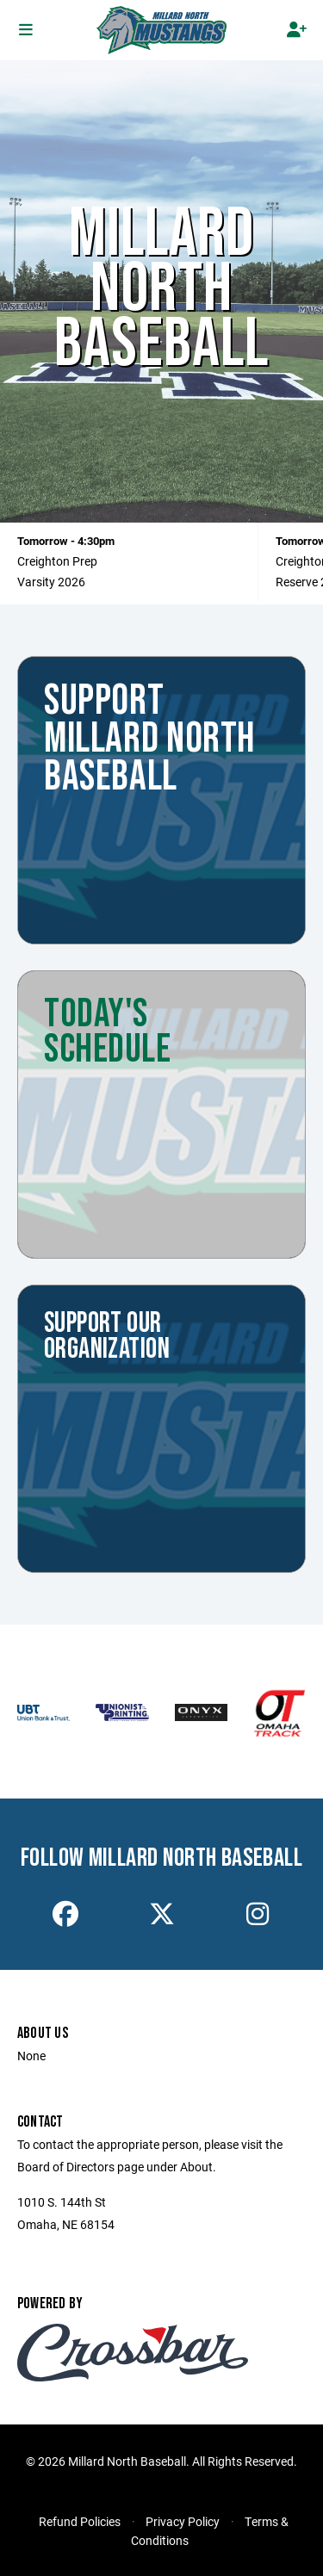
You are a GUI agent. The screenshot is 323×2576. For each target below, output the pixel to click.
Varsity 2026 (51, 581)
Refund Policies (80, 2521)
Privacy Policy (183, 2521)
